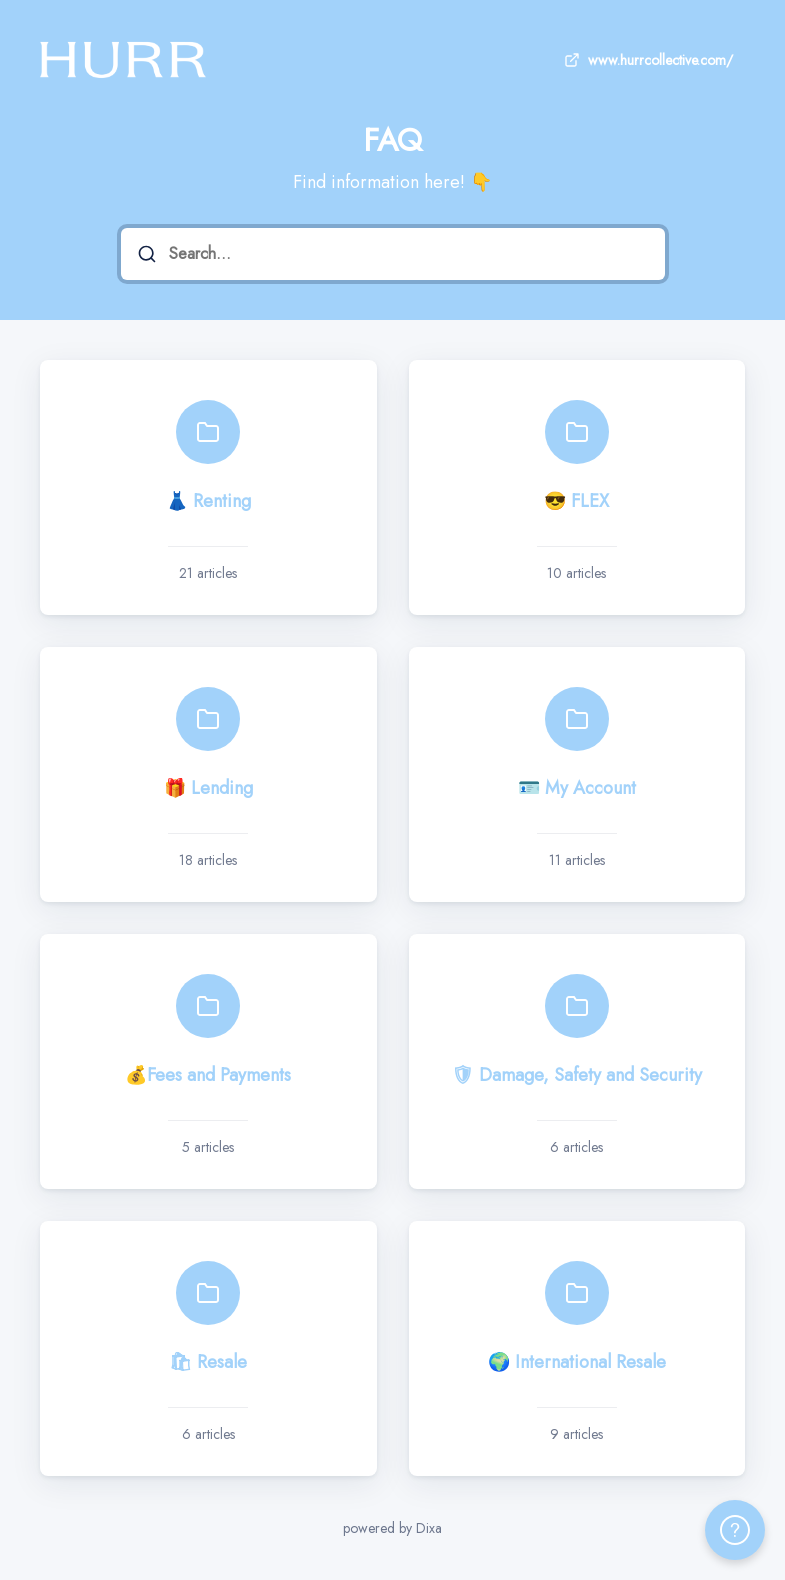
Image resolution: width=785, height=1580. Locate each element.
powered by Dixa (392, 1528)
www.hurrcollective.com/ (646, 60)
